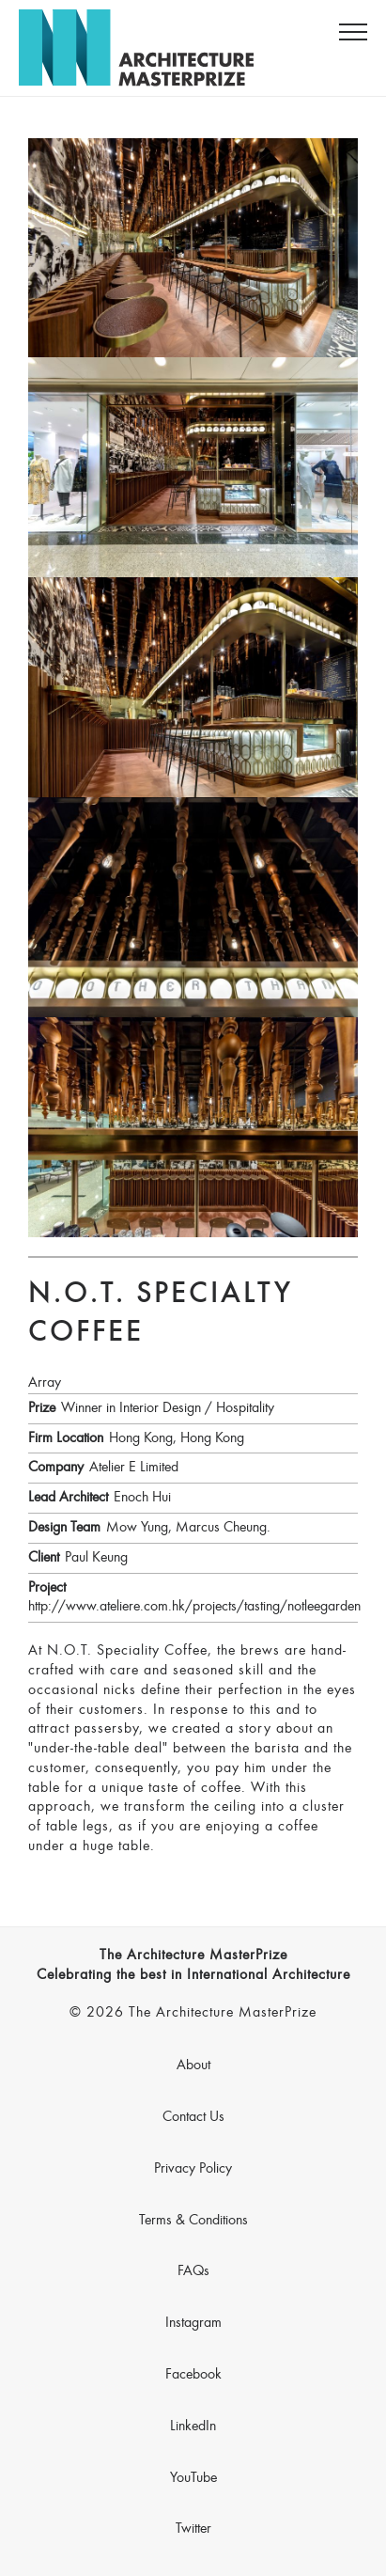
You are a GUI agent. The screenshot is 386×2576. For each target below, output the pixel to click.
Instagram (193, 2323)
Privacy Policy (193, 2168)
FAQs (193, 2271)
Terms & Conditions (193, 2220)
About (193, 2065)
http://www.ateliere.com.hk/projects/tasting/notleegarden (194, 1606)
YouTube (193, 2478)
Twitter (193, 2529)
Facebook (193, 2374)
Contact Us (193, 2117)
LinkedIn (193, 2426)
